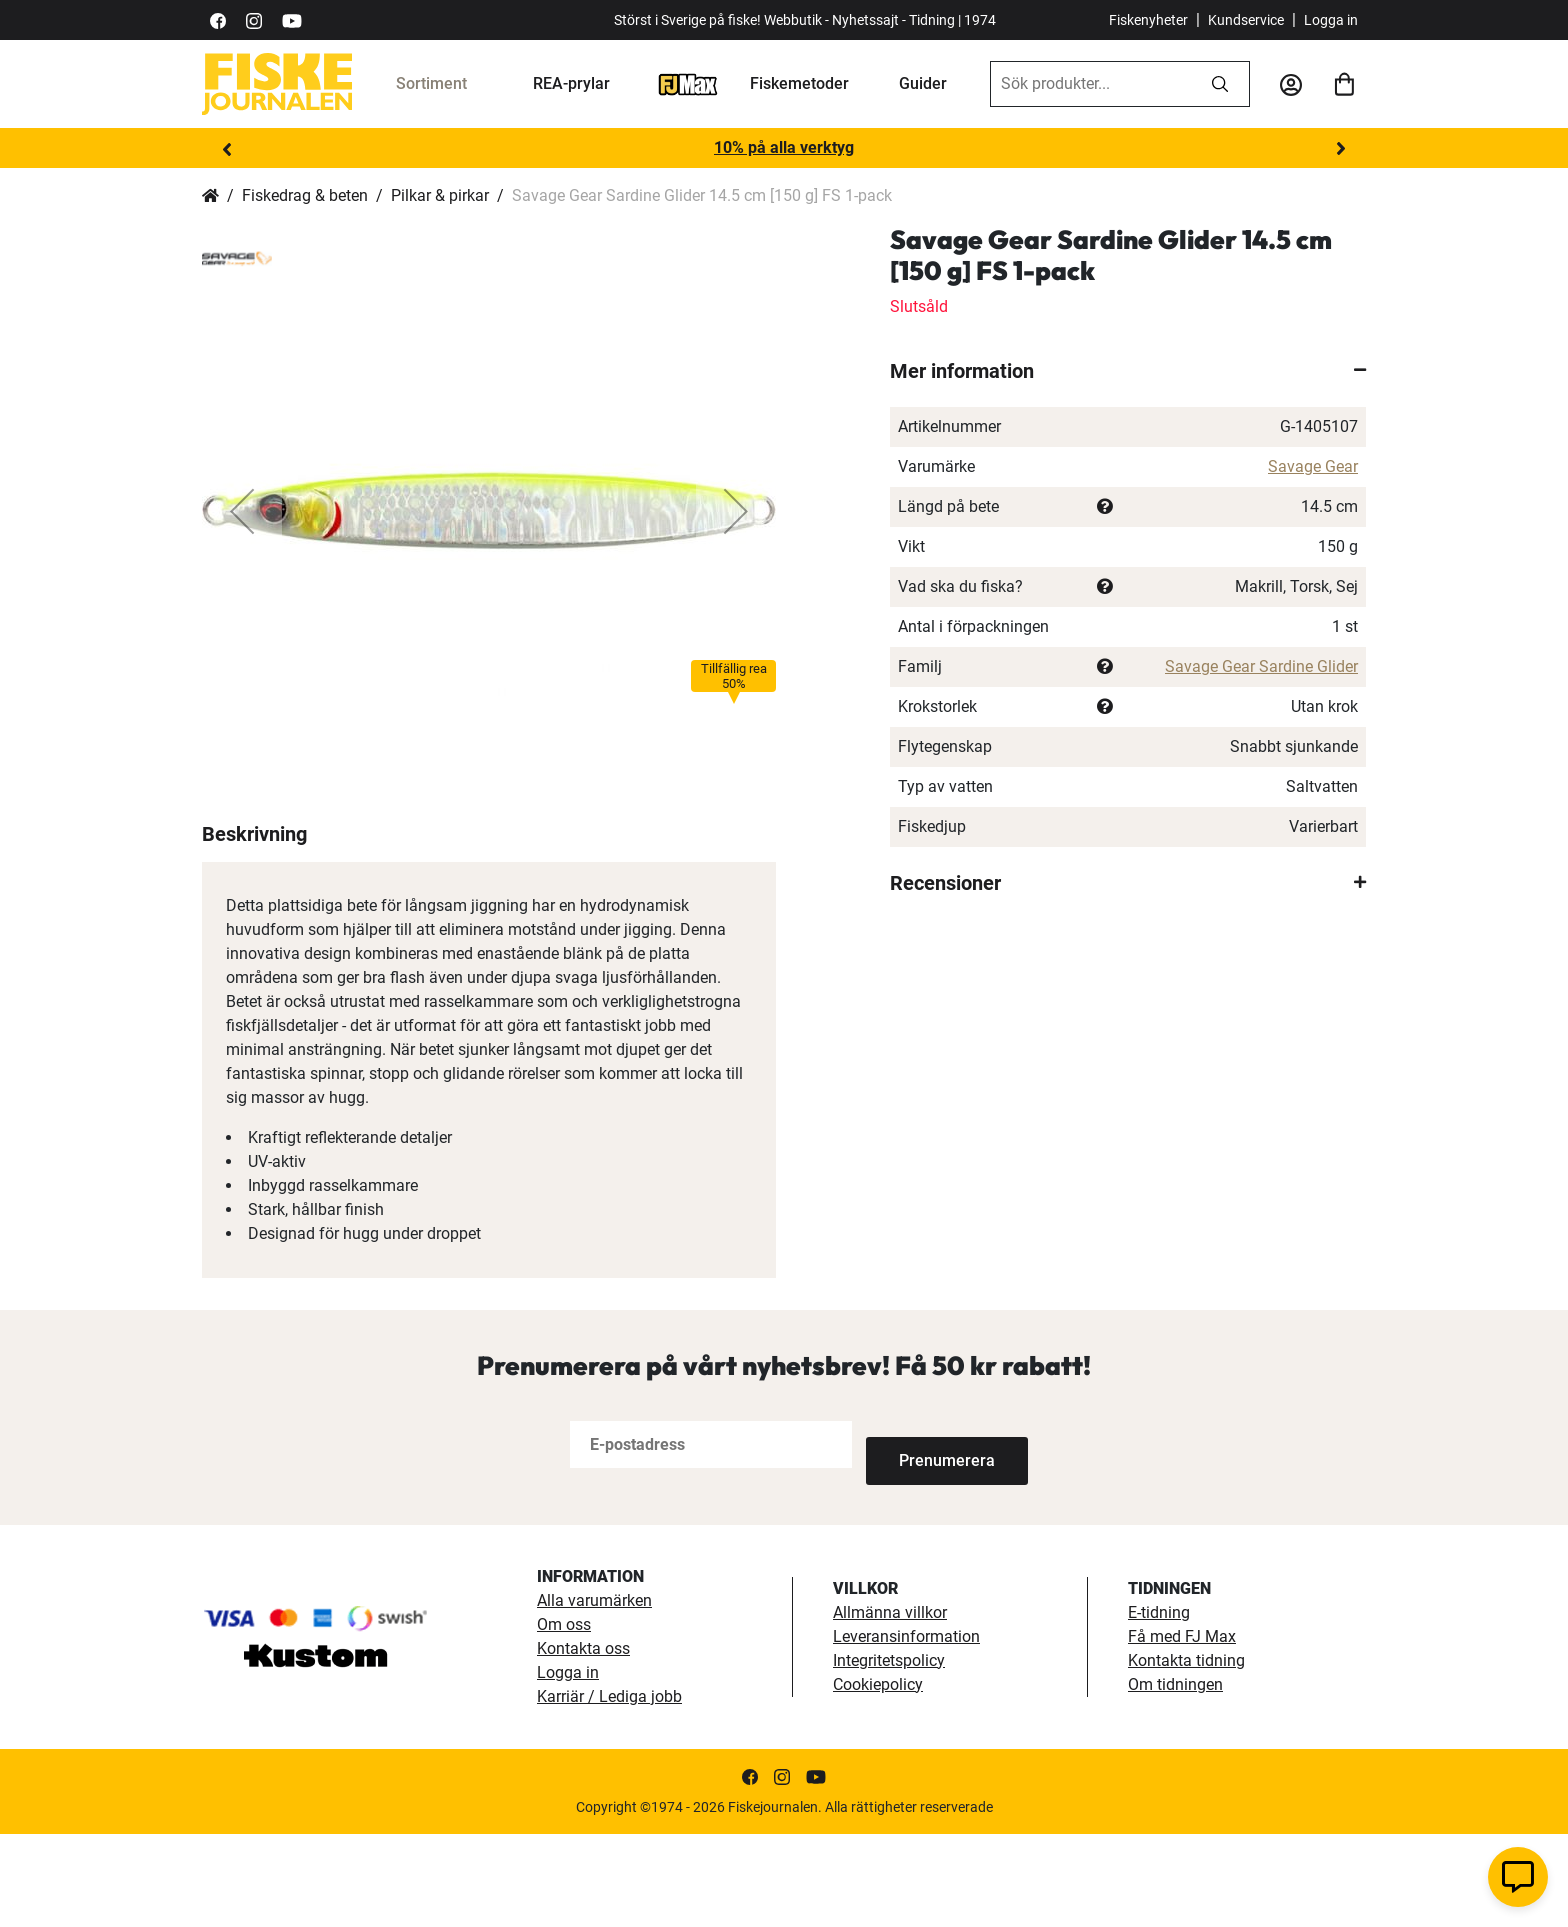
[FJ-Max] (688, 83)
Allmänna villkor (890, 1705)
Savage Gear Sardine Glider (1261, 666)
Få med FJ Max (1182, 1729)
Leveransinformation (906, 1729)
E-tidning (1159, 1705)
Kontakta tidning (1186, 1753)
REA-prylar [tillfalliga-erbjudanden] (571, 83)
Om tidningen (1175, 1777)
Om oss (564, 1717)
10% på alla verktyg (784, 147)
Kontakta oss (583, 1741)
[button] (242, 511)
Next (1341, 149)
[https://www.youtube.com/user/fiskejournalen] (292, 19)
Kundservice (1246, 20)
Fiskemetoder (799, 83)
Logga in (1331, 20)
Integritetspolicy (889, 1753)
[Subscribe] (932, 1538)
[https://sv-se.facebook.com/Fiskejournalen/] (218, 19)
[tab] (1128, 371)
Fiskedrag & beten (305, 195)
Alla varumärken (594, 1693)
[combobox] (1091, 84)
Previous (227, 149)
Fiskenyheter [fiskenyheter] (1148, 20)
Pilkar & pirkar (440, 195)
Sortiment (431, 83)
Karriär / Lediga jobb (609, 1789)
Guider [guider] (923, 83)
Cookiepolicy (878, 1777)
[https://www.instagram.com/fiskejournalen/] (254, 19)
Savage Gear (1313, 466)
